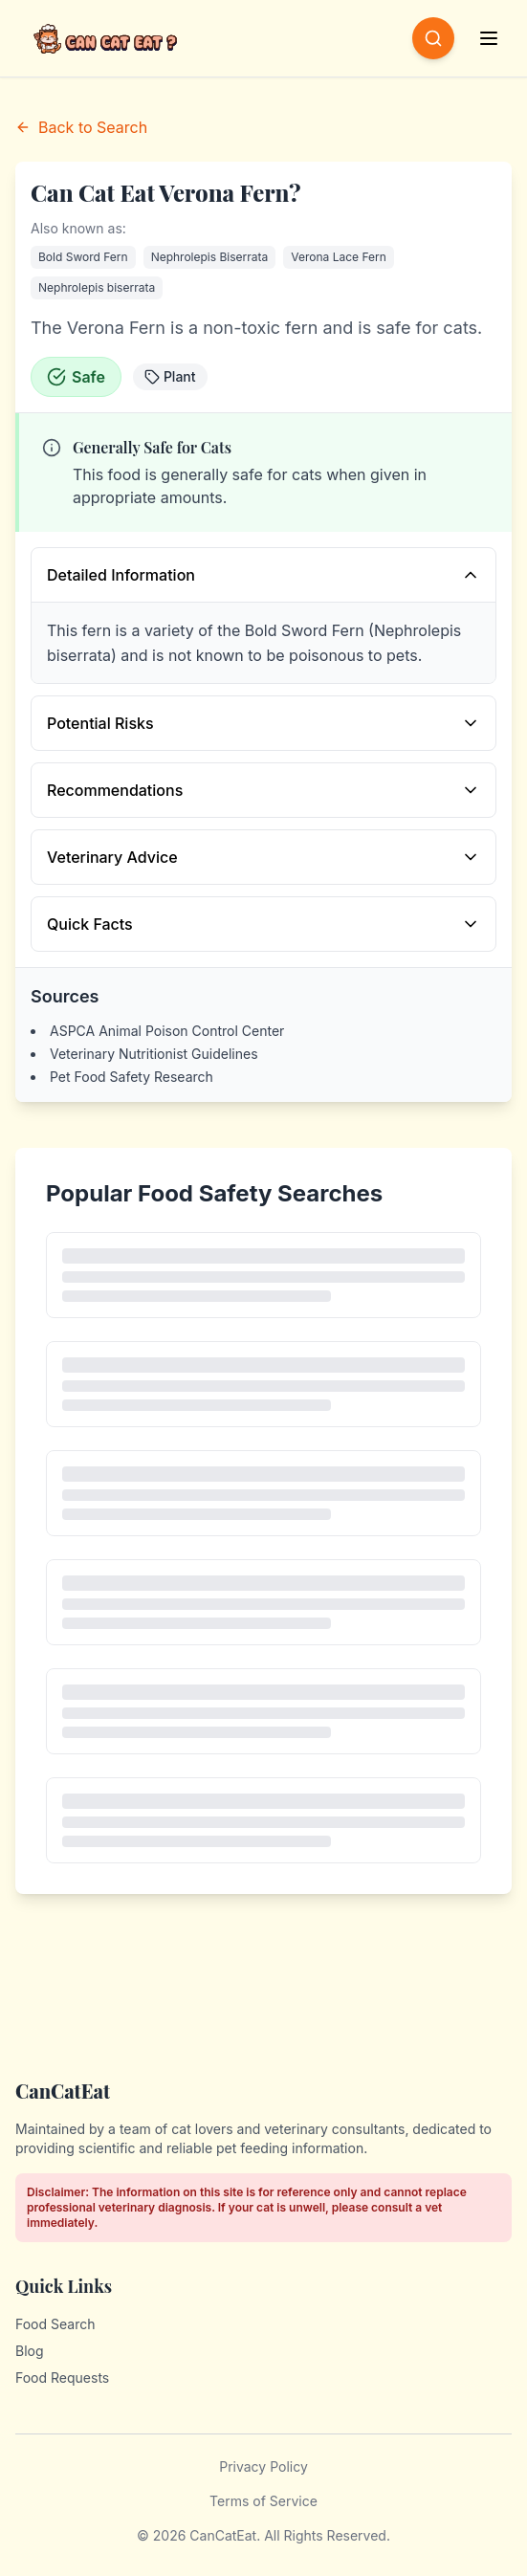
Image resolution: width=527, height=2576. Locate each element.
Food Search (55, 2324)
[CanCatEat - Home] (107, 38)
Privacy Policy (263, 2466)
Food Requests (62, 2377)
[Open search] (433, 38)
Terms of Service (263, 2501)
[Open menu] (491, 38)
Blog (29, 2351)
